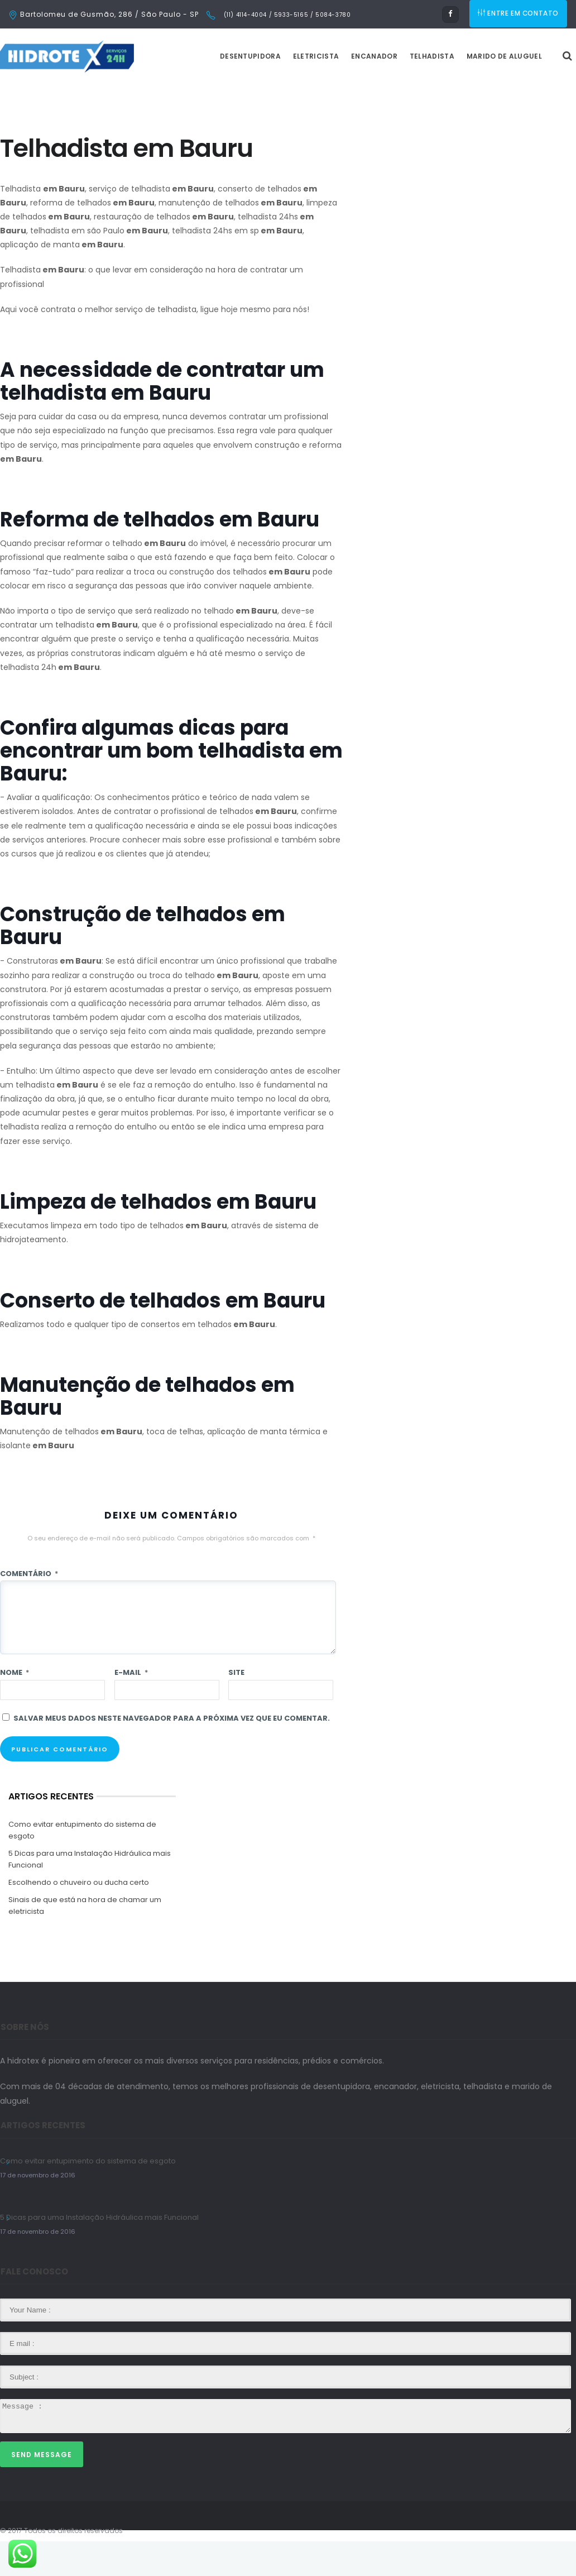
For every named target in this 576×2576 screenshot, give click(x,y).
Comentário (29, 1608)
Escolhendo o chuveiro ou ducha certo (78, 1917)
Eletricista (344, 90)
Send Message (41, 2489)
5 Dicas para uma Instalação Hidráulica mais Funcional (89, 1894)
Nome (14, 1707)
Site (236, 1707)
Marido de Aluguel (532, 90)
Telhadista (460, 90)
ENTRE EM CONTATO (519, 14)
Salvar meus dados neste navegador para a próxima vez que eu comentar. (171, 1752)
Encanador (402, 90)
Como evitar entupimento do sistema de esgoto (82, 1865)
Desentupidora (278, 90)
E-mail (131, 1707)
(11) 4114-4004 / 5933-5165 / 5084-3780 (286, 15)
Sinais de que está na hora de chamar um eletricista (84, 1940)
